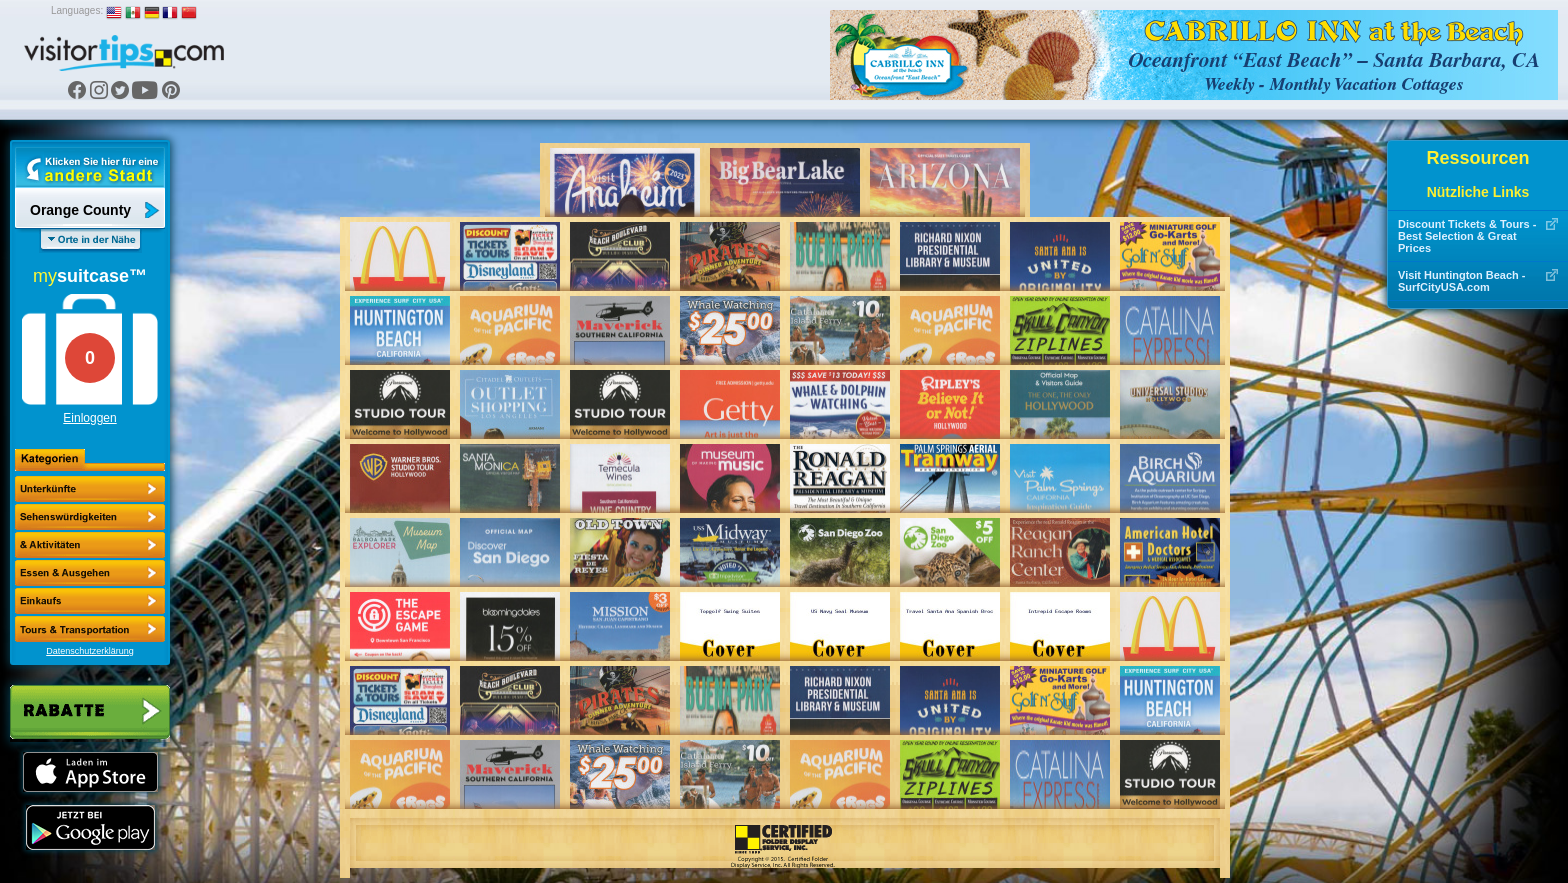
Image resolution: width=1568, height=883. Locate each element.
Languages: (77, 10)
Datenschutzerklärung (90, 651)
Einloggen (89, 418)
